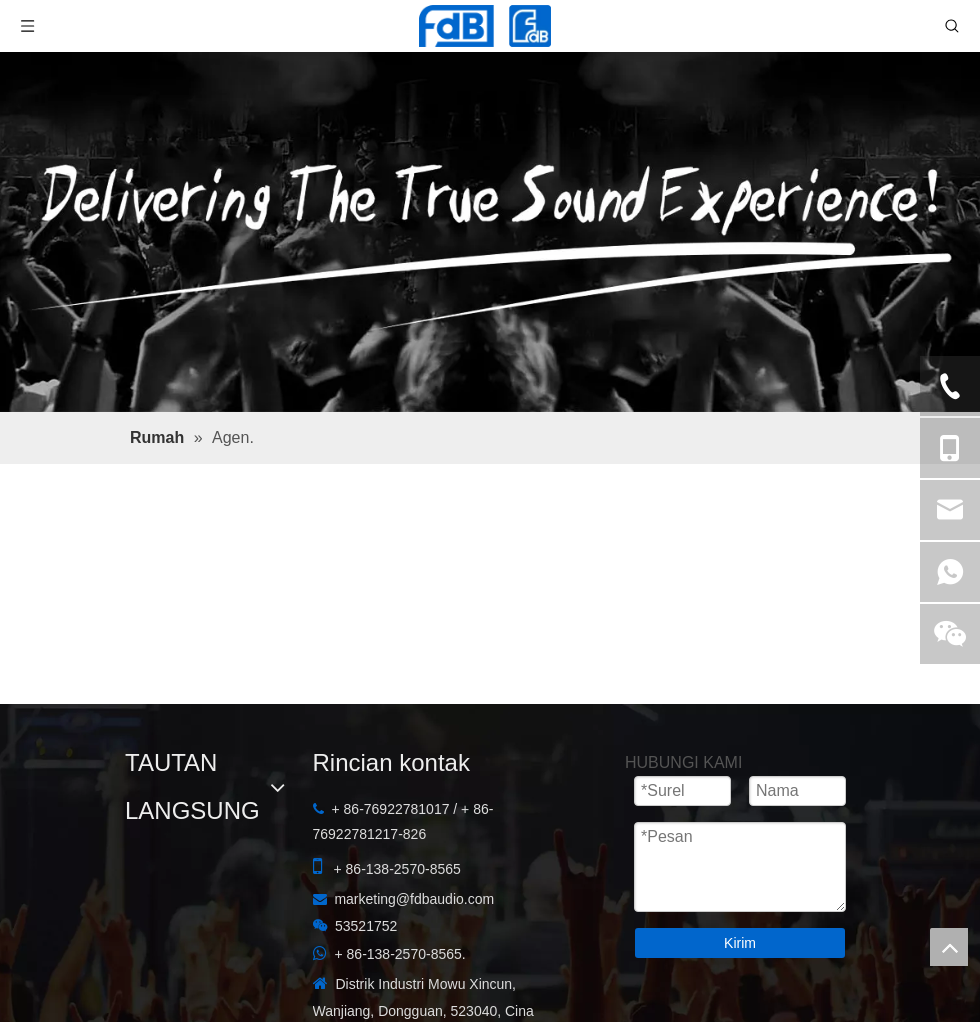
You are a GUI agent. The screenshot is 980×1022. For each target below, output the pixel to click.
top (949, 947)
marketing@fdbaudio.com (414, 899)
